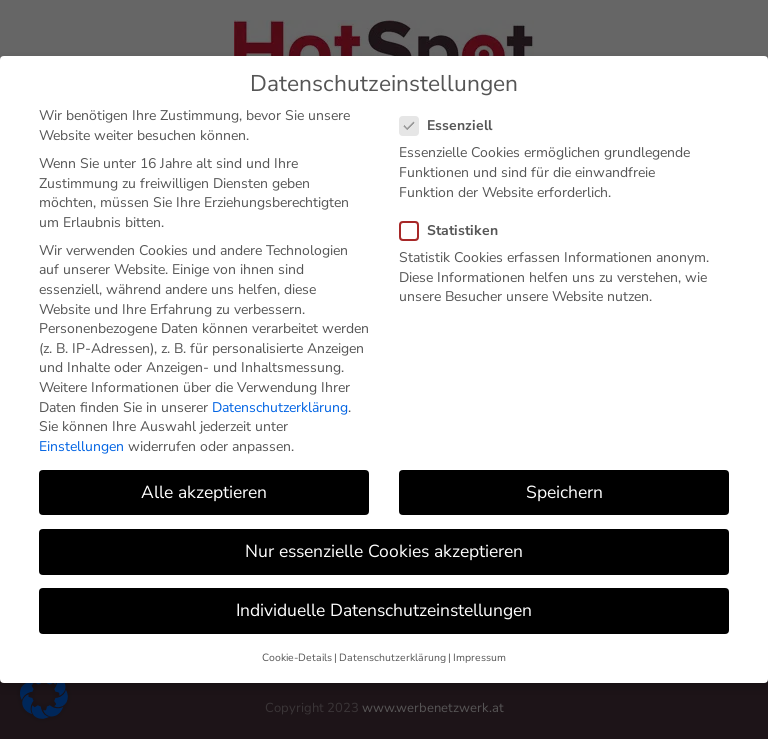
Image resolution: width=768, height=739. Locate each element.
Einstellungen (81, 443)
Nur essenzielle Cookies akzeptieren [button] (384, 548)
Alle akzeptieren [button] (204, 489)
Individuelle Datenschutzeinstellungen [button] (384, 608)
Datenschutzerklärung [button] (392, 655)
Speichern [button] (564, 489)
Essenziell (454, 123)
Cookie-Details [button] (297, 655)
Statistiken (457, 227)
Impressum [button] (479, 655)
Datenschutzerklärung (280, 404)
